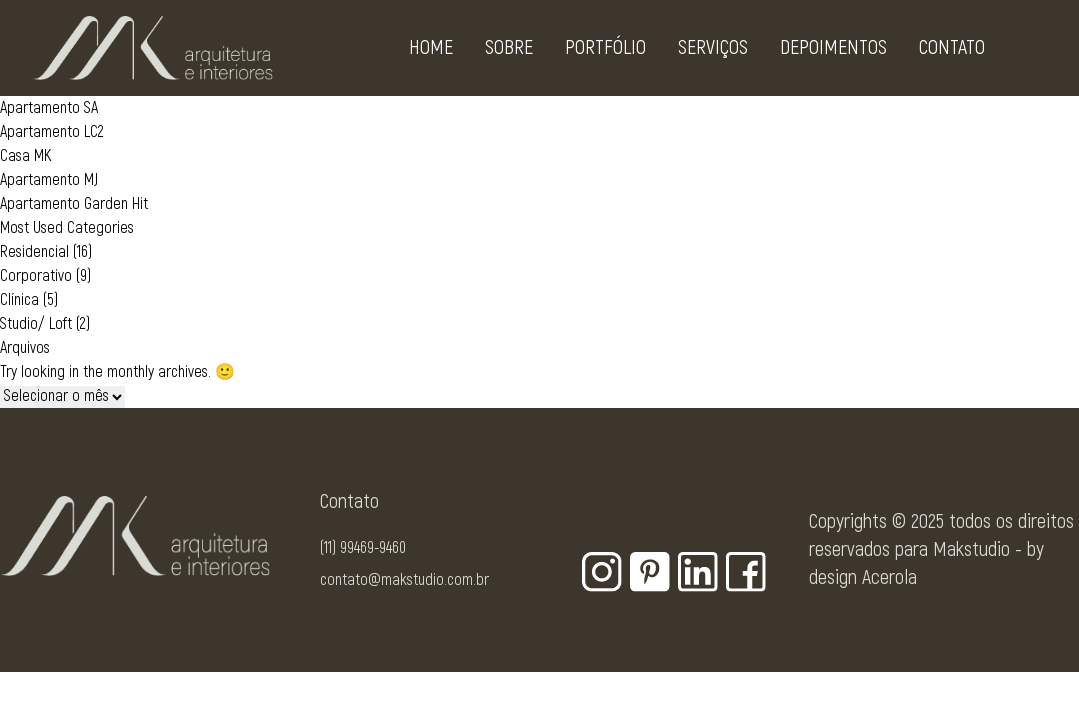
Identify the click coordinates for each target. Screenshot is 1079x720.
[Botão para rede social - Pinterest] (650, 572)
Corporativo (36, 276)
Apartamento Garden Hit (74, 204)
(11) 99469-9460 (363, 548)
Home (431, 51)
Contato (952, 51)
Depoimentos (833, 51)
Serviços (713, 51)
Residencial (34, 252)
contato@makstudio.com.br (404, 580)
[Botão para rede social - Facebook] (746, 572)
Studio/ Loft (36, 324)
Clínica (19, 300)
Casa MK (25, 156)
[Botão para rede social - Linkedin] (698, 572)
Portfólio (605, 51)
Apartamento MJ (49, 180)
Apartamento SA (49, 108)
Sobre (509, 51)
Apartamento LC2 (52, 132)
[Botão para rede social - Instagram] (602, 572)
